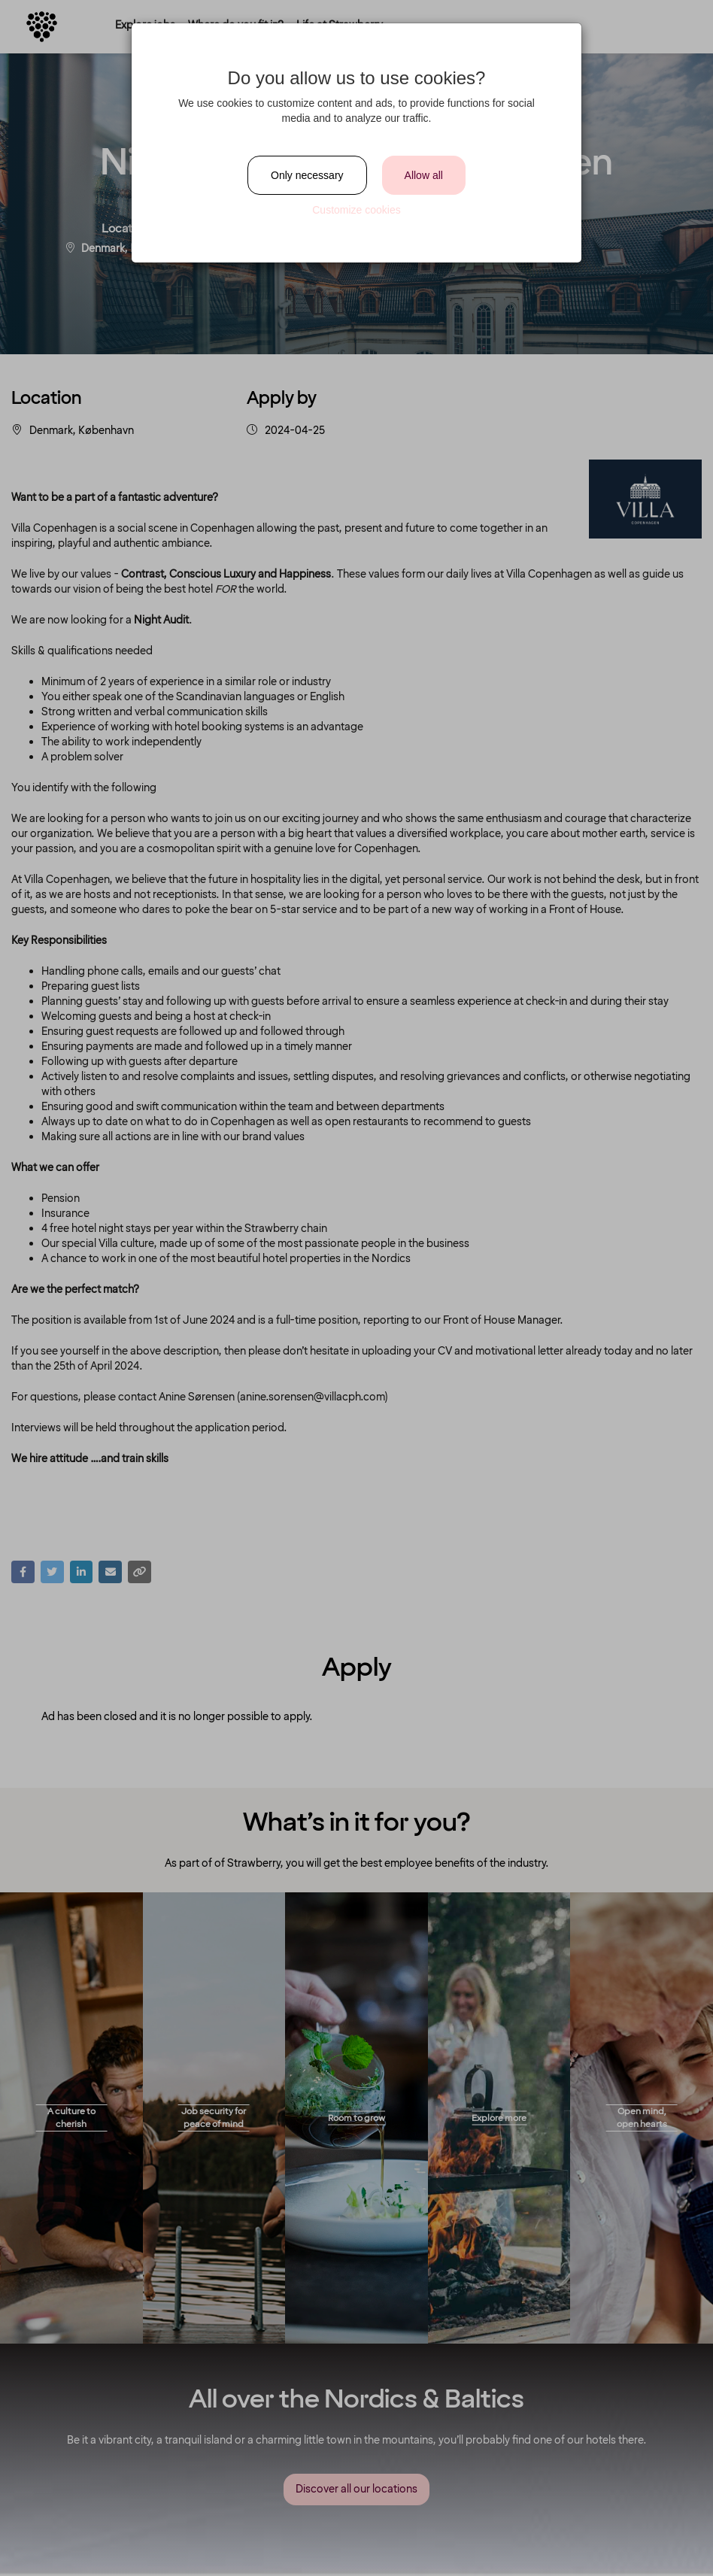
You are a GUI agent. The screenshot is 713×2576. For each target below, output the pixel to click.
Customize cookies (356, 210)
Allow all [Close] (424, 175)
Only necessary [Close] (307, 175)
